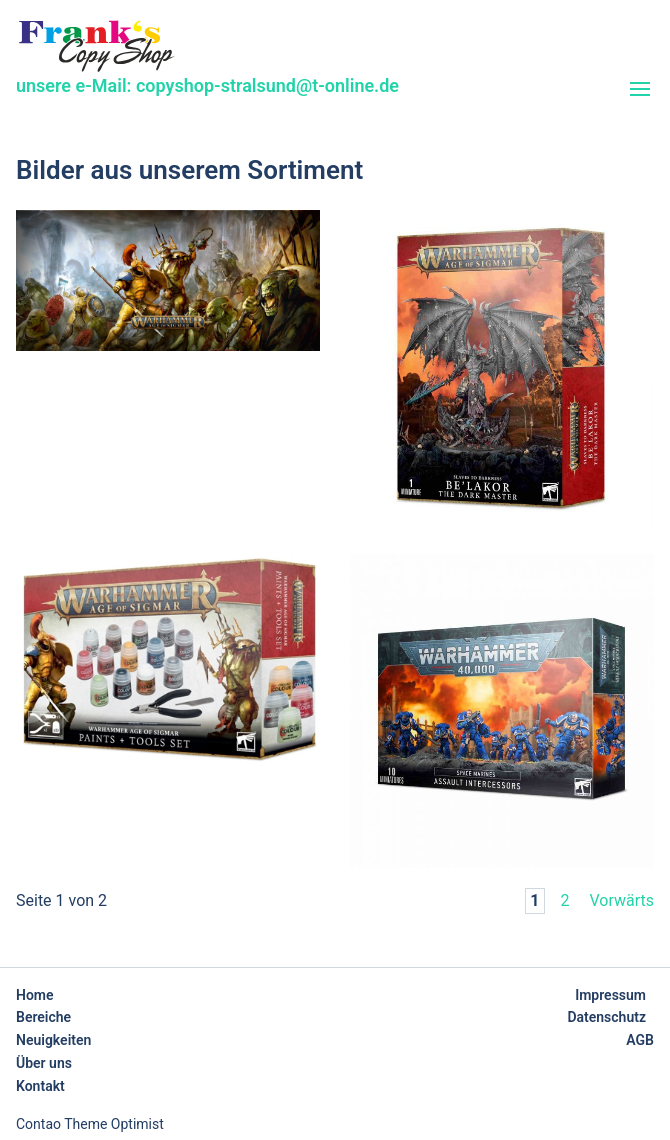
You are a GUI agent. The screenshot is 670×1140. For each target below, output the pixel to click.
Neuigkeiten (53, 1040)
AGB (640, 1040)
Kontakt (40, 1086)
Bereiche (43, 1017)
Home (35, 995)
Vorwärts (621, 900)
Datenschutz (606, 1017)
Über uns (44, 1063)
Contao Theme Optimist (90, 1124)
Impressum (610, 995)
